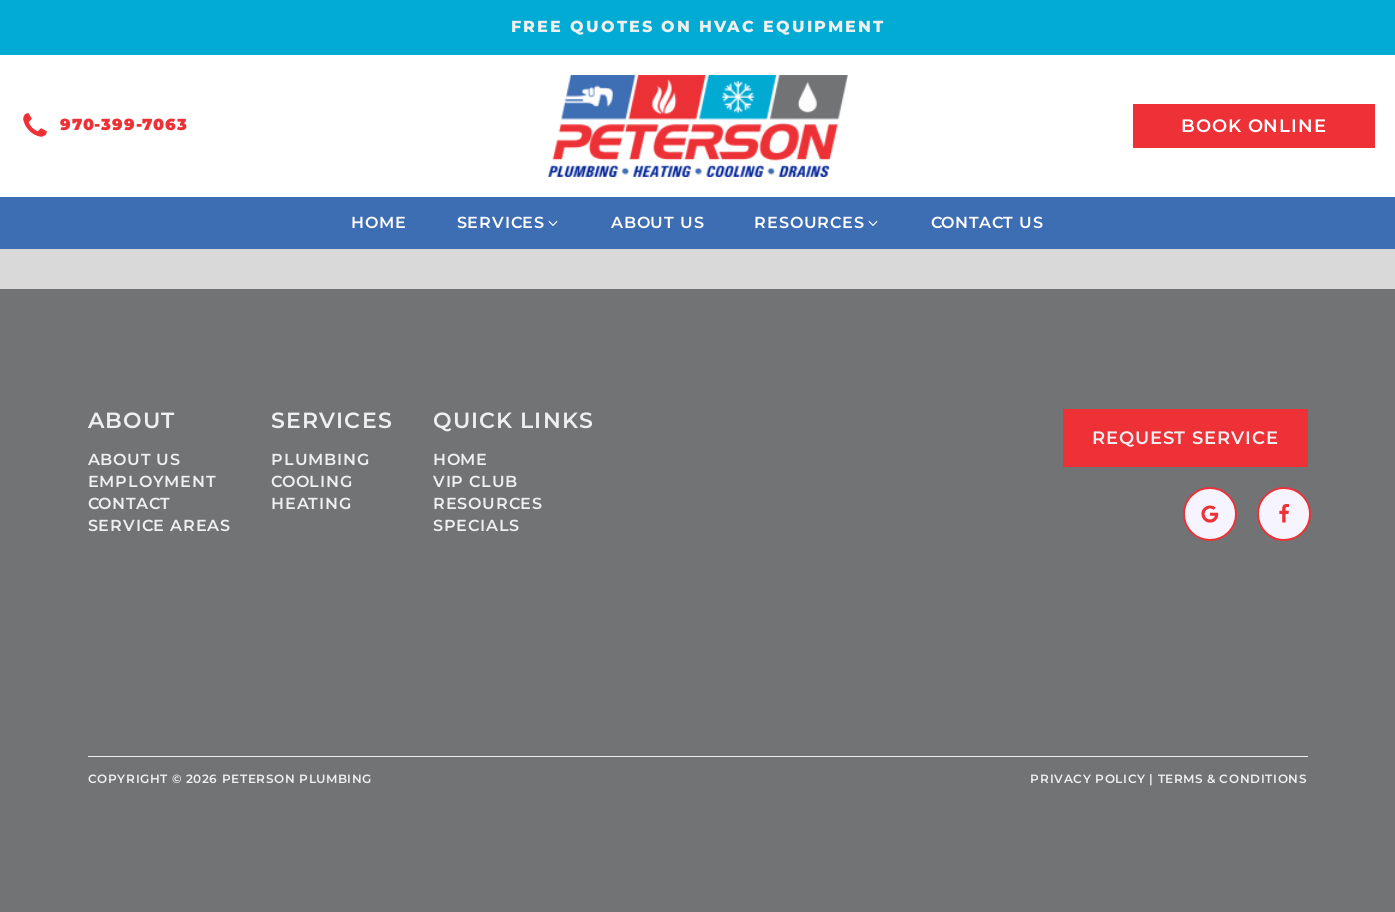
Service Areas (159, 525)
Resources (488, 503)
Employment (152, 481)
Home (460, 459)
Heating (311, 503)
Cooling (312, 481)
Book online (1254, 126)
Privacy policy (1087, 778)
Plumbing (320, 459)
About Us (134, 459)
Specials (476, 525)
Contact (130, 503)
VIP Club (475, 481)
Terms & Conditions (1233, 778)
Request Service (1185, 438)
